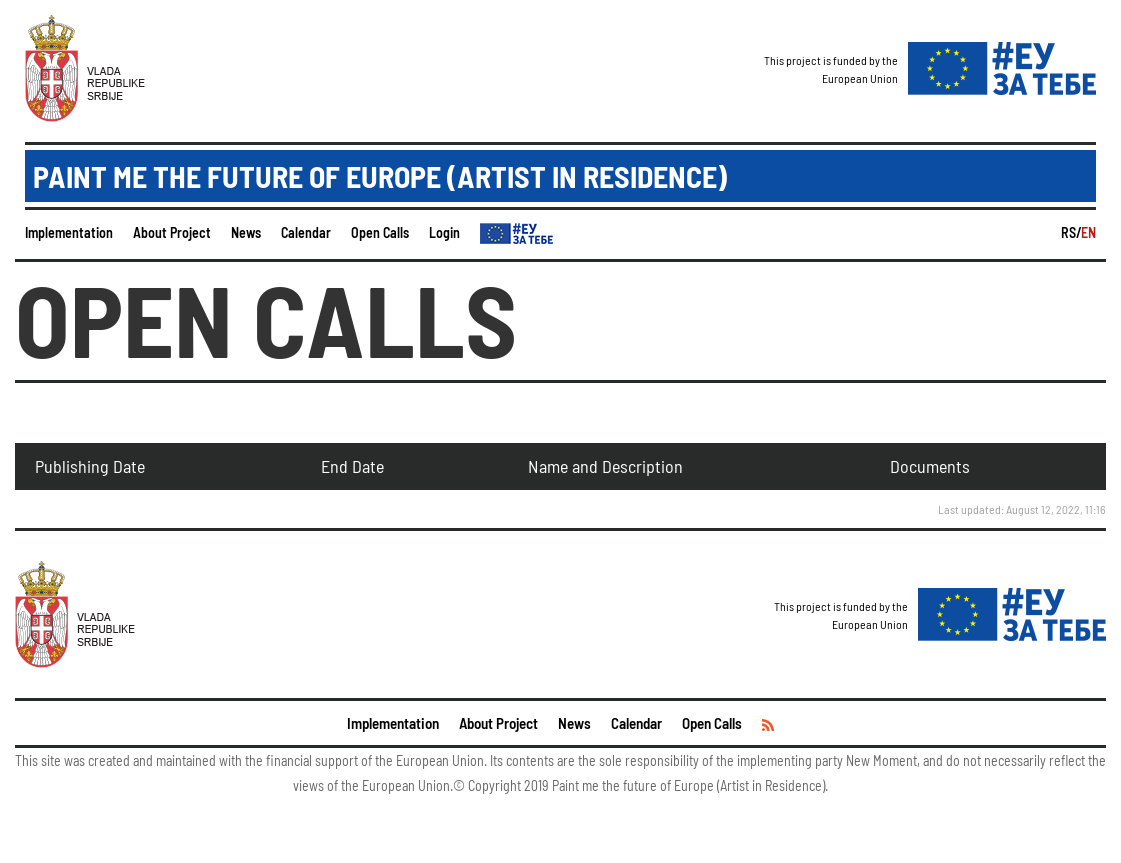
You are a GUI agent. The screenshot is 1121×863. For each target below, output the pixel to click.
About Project (172, 232)
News (246, 232)
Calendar (306, 232)
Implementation (69, 232)
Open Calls (380, 232)
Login (444, 232)
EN (1088, 232)
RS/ (1071, 232)
